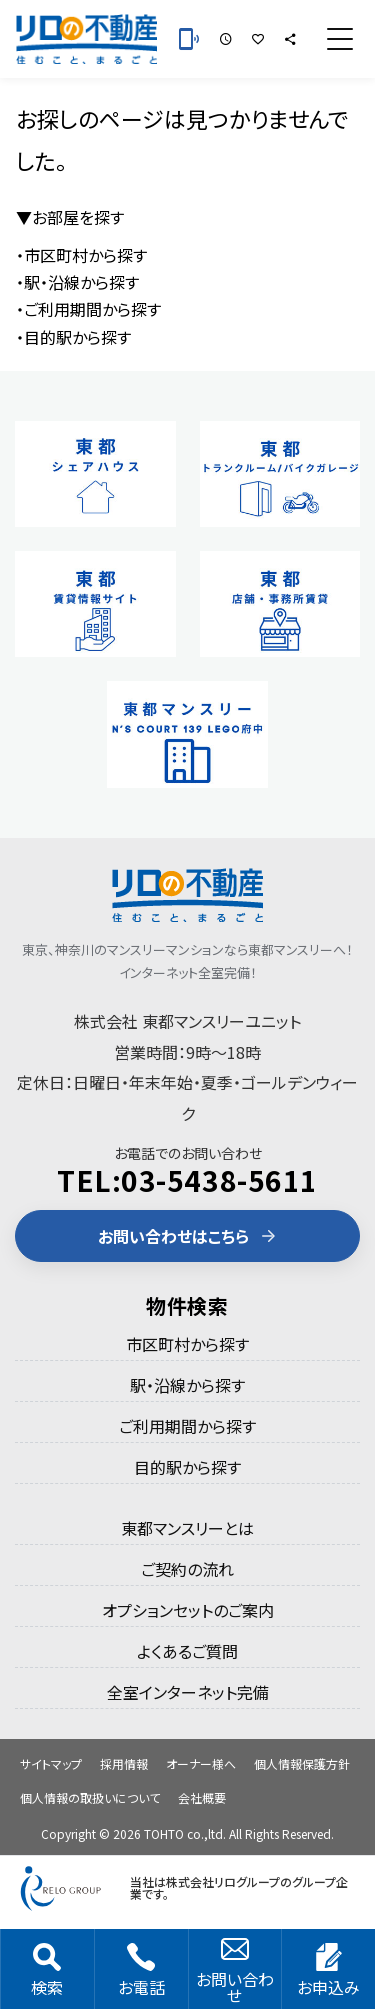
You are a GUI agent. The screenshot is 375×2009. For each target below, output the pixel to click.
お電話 (141, 1971)
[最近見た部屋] (226, 39)
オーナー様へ (201, 1763)
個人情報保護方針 (302, 1763)
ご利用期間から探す (187, 1426)
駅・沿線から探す (187, 1385)
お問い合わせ (235, 1971)
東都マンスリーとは (187, 1528)
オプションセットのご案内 (188, 1610)
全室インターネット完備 (188, 1692)
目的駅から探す (187, 1467)
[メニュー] (340, 39)
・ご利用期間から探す (88, 309)
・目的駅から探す (73, 337)
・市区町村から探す (81, 255)
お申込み (328, 1971)
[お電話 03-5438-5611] (189, 39)
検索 (47, 1971)
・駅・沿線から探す (77, 282)
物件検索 (187, 1305)
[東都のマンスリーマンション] (86, 39)
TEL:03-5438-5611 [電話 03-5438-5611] (187, 1180)
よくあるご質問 (187, 1651)
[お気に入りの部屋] (258, 39)
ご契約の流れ (187, 1569)
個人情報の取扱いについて (90, 1797)
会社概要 (202, 1797)
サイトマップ (51, 1763)
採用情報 (124, 1763)
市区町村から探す (187, 1344)
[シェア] (290, 39)
